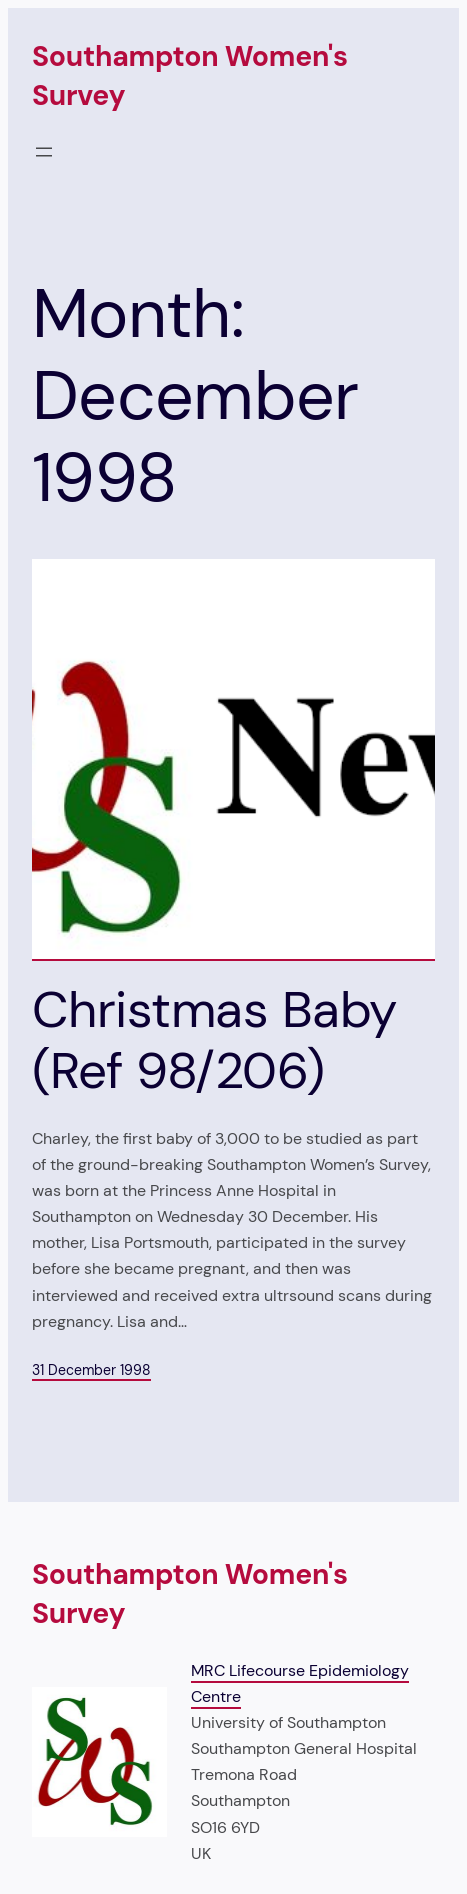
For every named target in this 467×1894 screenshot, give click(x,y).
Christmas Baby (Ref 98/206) (214, 1040)
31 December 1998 (91, 1370)
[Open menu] (44, 152)
